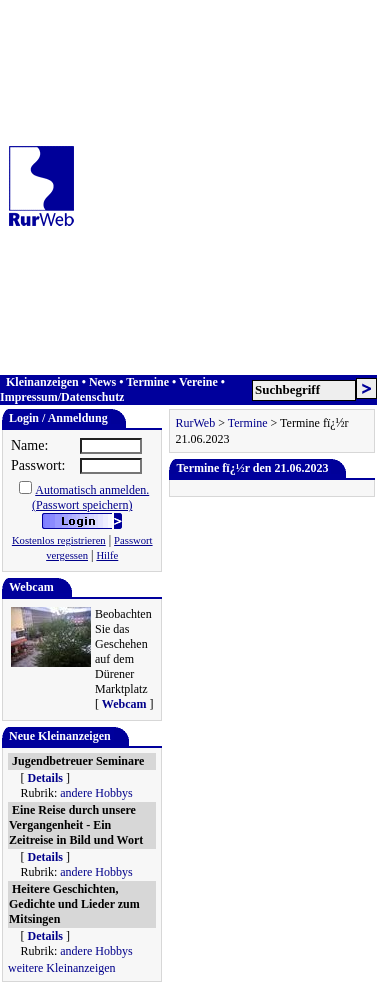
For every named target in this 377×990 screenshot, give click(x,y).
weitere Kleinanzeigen (62, 968)
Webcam (124, 704)
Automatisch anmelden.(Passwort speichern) (90, 497)
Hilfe (107, 555)
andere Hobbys (96, 793)
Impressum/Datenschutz (62, 397)
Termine (147, 382)
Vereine (198, 382)
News (102, 382)
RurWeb (195, 423)
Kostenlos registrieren (59, 540)
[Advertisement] (187, 187)
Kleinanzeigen (42, 382)
